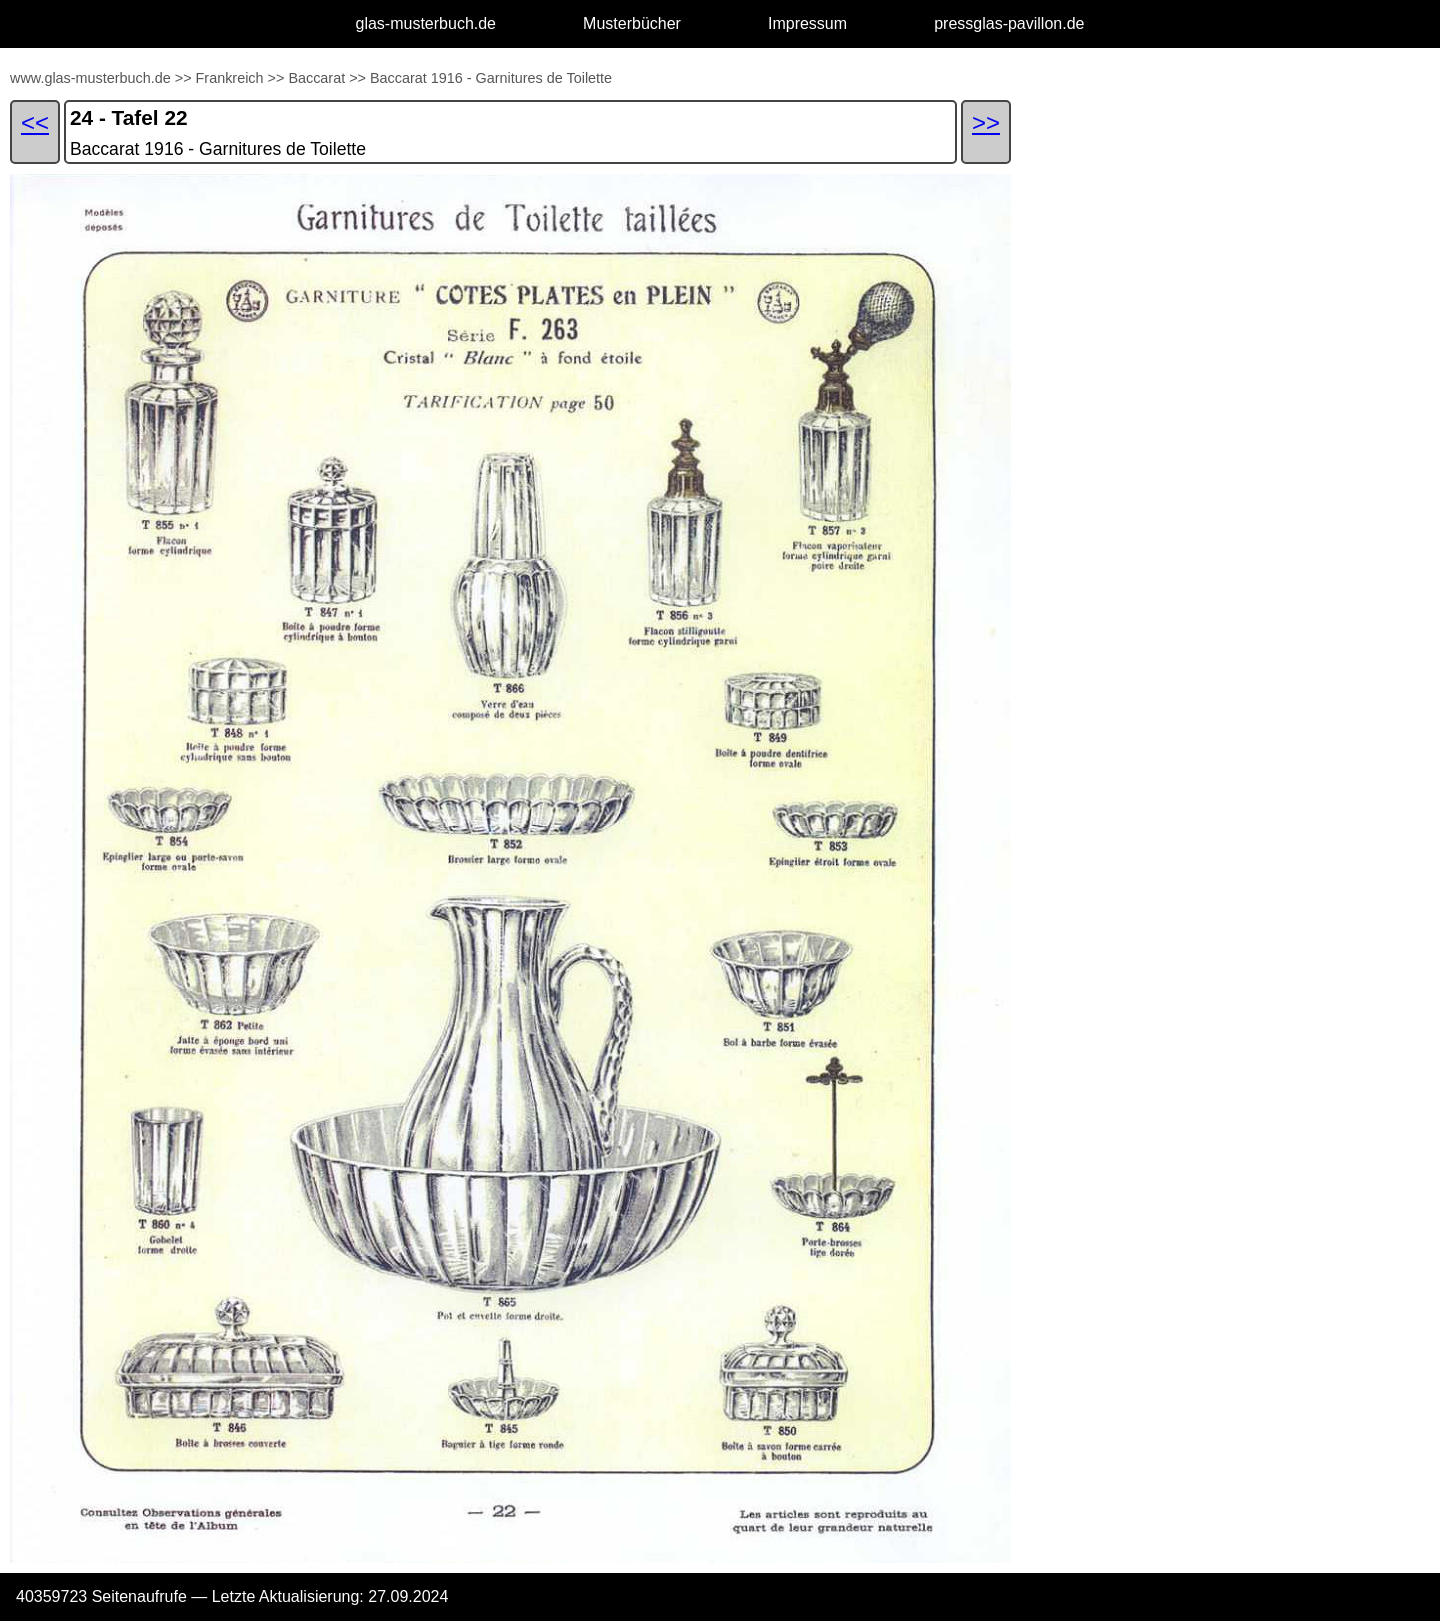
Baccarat (316, 78)
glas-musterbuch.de (426, 23)
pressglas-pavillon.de (1009, 23)
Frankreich (230, 78)
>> (183, 78)
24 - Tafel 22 (129, 117)
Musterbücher (632, 23)
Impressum (807, 23)
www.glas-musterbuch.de (90, 78)
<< (35, 122)
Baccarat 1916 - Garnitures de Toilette (491, 78)
